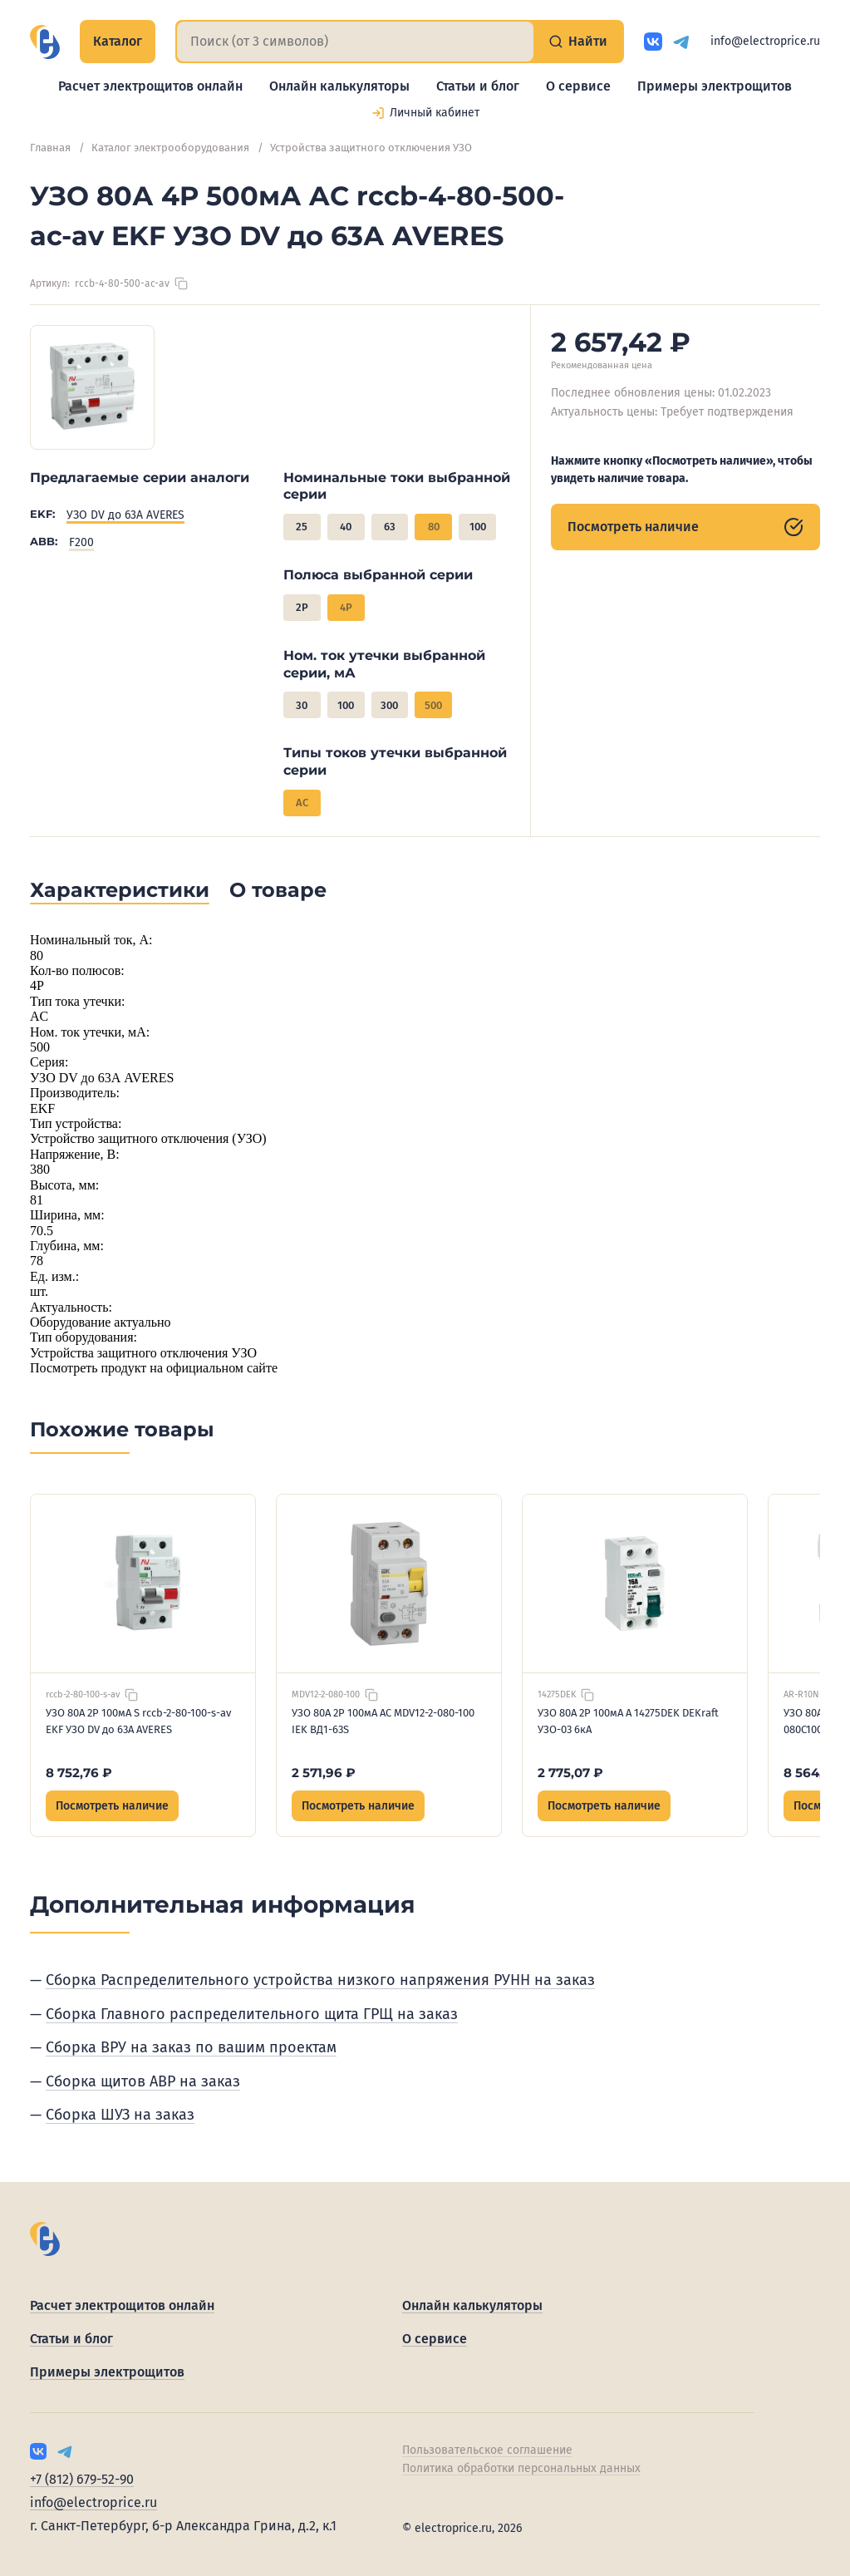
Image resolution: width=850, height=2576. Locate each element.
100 (477, 526)
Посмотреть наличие (685, 527)
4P (346, 607)
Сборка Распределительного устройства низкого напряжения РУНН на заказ (320, 1980)
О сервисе (578, 86)
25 (301, 526)
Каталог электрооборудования (170, 147)
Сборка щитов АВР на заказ (143, 2081)
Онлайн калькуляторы (339, 86)
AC (302, 802)
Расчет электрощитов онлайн (150, 86)
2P (302, 607)
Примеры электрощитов (714, 86)
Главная (50, 147)
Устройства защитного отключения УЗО (371, 147)
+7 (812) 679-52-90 (82, 2479)
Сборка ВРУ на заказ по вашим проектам (191, 2047)
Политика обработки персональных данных (521, 2468)
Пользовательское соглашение (487, 2450)
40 (345, 526)
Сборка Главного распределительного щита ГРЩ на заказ (252, 2014)
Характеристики (119, 890)
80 (434, 526)
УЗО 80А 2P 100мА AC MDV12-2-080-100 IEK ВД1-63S (383, 1721)
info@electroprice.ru (765, 41)
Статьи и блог (477, 86)
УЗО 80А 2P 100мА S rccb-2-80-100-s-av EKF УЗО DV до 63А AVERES (138, 1721)
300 (389, 705)
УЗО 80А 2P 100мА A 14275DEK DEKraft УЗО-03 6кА (628, 1721)
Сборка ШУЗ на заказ (120, 2115)
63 (390, 526)
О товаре (278, 890)
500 (433, 705)
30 (301, 705)
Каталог (117, 41)
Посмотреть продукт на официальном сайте (154, 1368)
